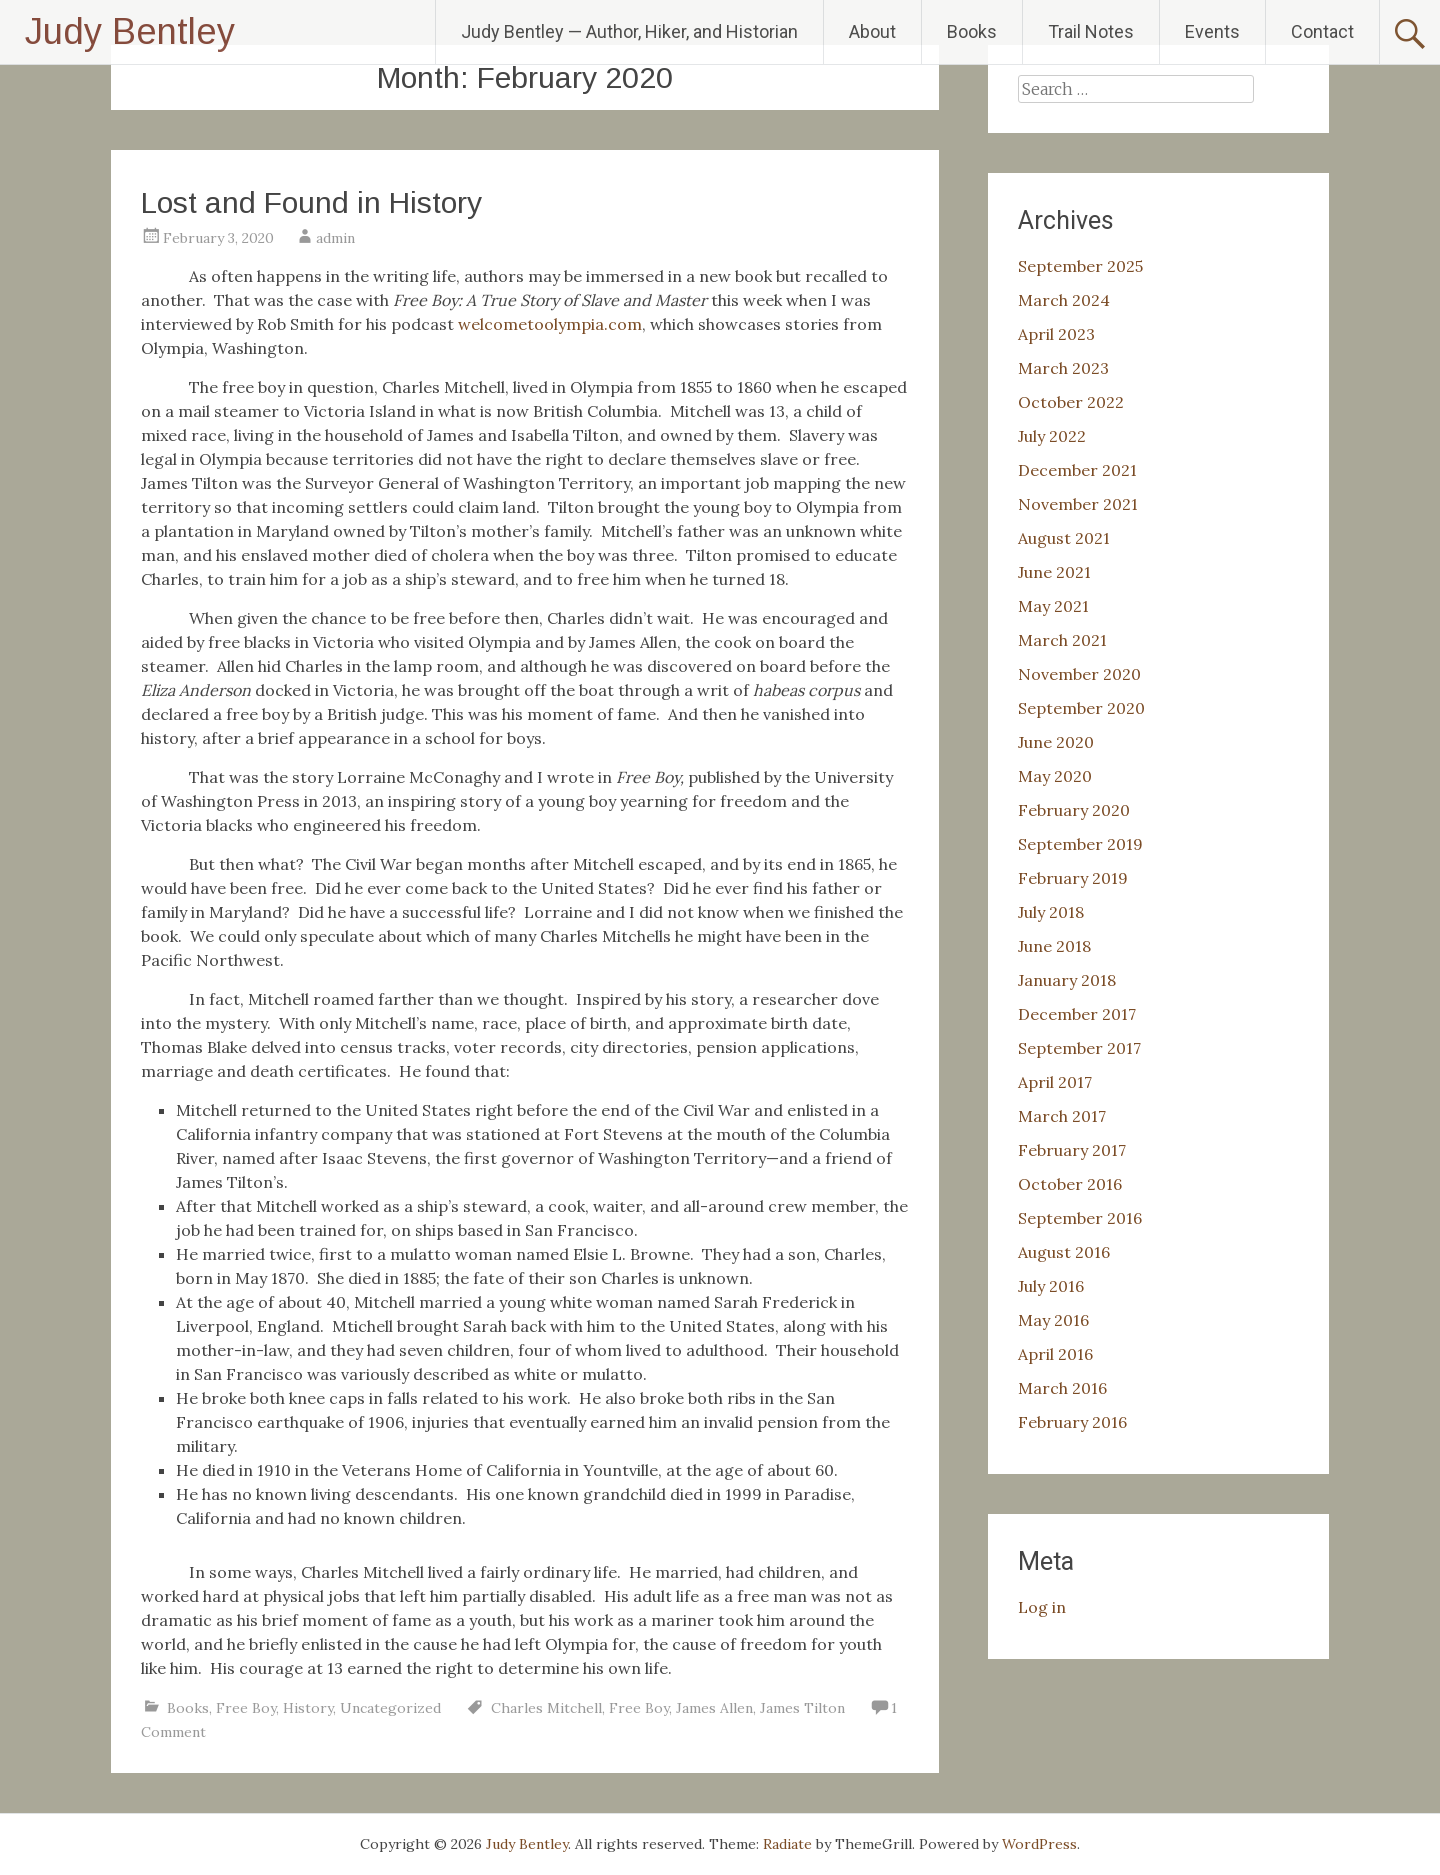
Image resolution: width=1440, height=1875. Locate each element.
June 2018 (1054, 946)
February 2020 (1074, 810)
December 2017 (1077, 1014)
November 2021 (1078, 504)
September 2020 (1081, 708)
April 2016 (1055, 1354)
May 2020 (1055, 776)
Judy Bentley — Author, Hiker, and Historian (629, 31)
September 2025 (1080, 266)
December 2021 (1077, 470)
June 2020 (1056, 742)
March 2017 (1062, 1116)
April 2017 (1055, 1082)
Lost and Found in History (311, 202)
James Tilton (802, 1708)
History (308, 1708)
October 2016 (1070, 1184)
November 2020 (1079, 674)
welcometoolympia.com (550, 324)
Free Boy (246, 1708)
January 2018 (1067, 980)
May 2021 (1053, 606)
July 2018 (1051, 912)
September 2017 (1079, 1048)
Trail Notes (1091, 31)
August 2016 (1064, 1252)
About (872, 31)
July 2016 (1051, 1286)
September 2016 (1080, 1218)
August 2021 (1064, 538)
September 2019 (1080, 844)
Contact (1322, 31)
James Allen (714, 1708)
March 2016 (1062, 1388)
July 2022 (1052, 436)
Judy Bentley (130, 31)
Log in (1042, 1607)
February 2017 (1072, 1150)
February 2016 (1072, 1422)
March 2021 (1062, 640)
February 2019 (1073, 878)
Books (972, 31)
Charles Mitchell (546, 1708)
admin (335, 238)
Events (1212, 31)
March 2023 (1063, 368)
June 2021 (1054, 572)
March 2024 (1064, 300)
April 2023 (1056, 334)
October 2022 (1071, 402)
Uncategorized (390, 1708)
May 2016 (1053, 1320)
